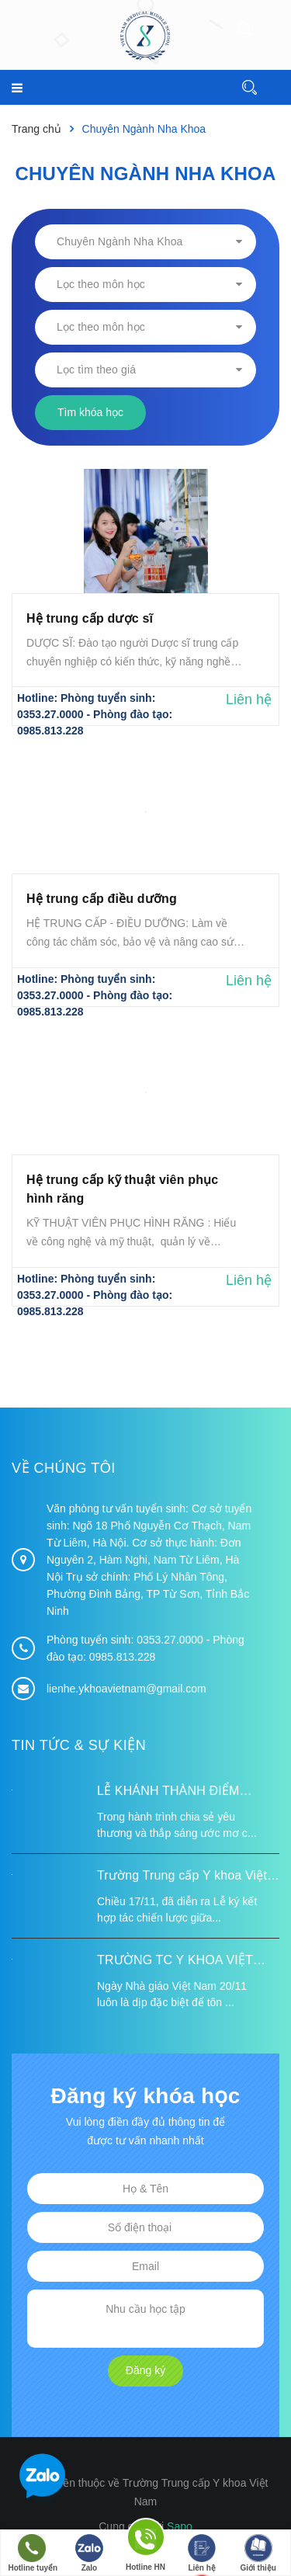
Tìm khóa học (90, 412)
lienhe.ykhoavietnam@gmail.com (126, 1688)
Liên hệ (202, 2553)
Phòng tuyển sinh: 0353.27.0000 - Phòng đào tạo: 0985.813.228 (94, 714)
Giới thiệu (257, 2553)
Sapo (179, 2526)
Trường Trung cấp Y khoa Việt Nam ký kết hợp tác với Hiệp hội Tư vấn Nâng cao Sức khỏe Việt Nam (188, 1877)
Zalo (89, 2553)
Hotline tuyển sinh (32, 2555)
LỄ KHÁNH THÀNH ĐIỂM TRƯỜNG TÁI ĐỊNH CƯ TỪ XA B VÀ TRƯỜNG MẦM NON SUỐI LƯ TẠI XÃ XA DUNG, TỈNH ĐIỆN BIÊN (184, 1792)
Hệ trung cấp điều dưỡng (101, 898)
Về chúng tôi (64, 1468)
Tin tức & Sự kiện (79, 1745)
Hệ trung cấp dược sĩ (89, 618)
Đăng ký (145, 2370)
